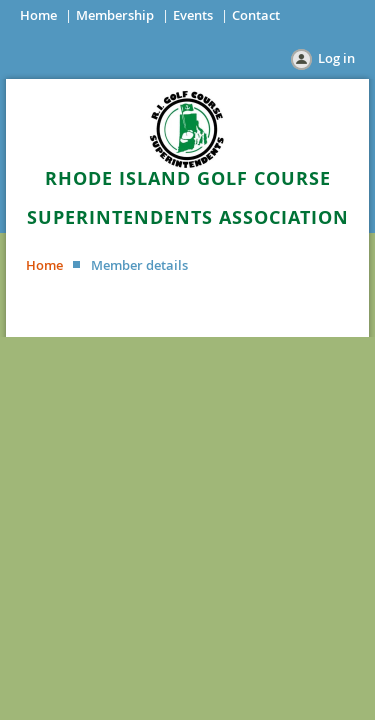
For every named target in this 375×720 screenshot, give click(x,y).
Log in (336, 58)
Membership (115, 15)
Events (193, 15)
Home (38, 15)
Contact (256, 15)
